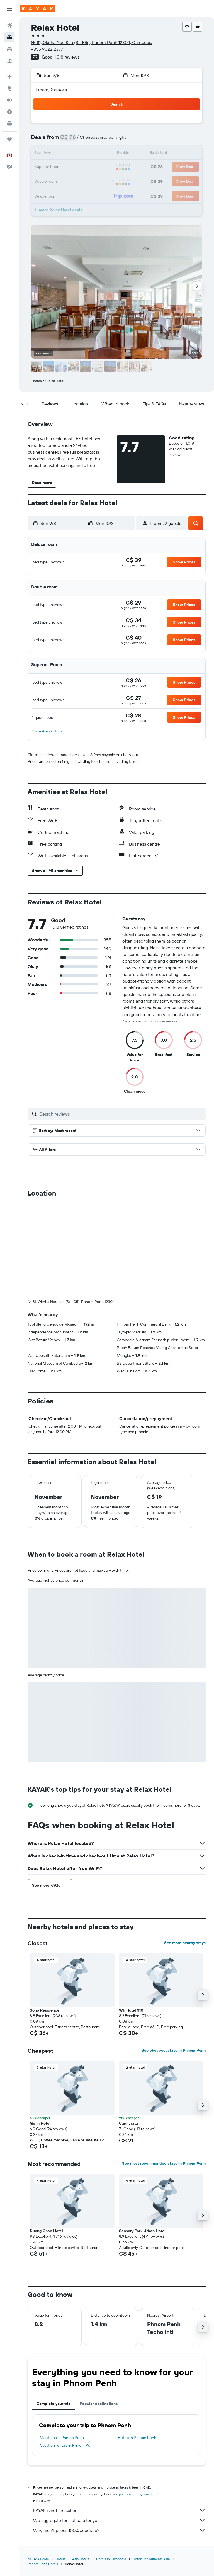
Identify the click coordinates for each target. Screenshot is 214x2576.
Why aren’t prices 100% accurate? (119, 2530)
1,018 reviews (66, 57)
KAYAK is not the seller (119, 2510)
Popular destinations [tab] (99, 2403)
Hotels (60, 2559)
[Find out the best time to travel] (9, 111)
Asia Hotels (80, 2559)
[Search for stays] (9, 37)
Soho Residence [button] (44, 2010)
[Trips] (9, 139)
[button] (9, 9)
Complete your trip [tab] (54, 2403)
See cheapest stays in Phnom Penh (174, 2050)
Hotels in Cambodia (111, 2559)
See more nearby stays (185, 1942)
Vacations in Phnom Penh (62, 2437)
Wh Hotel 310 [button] (131, 2010)
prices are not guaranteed (138, 2494)
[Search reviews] (121, 1114)
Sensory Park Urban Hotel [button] (142, 2230)
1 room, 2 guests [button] (51, 89)
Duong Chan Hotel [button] (46, 2230)
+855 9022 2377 (47, 49)
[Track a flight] (9, 100)
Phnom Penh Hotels (43, 2564)
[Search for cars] (9, 49)
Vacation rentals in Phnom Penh (67, 2445)
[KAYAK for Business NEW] (9, 123)
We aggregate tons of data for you (119, 2520)
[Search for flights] (9, 25)
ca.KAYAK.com (38, 2559)
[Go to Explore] (9, 88)
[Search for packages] (9, 60)
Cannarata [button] (128, 2123)
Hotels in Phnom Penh (137, 2437)
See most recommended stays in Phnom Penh (164, 2163)
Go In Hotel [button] (40, 2123)
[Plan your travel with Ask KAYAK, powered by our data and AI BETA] (9, 76)
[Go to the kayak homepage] (37, 8)
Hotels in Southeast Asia (151, 2559)
